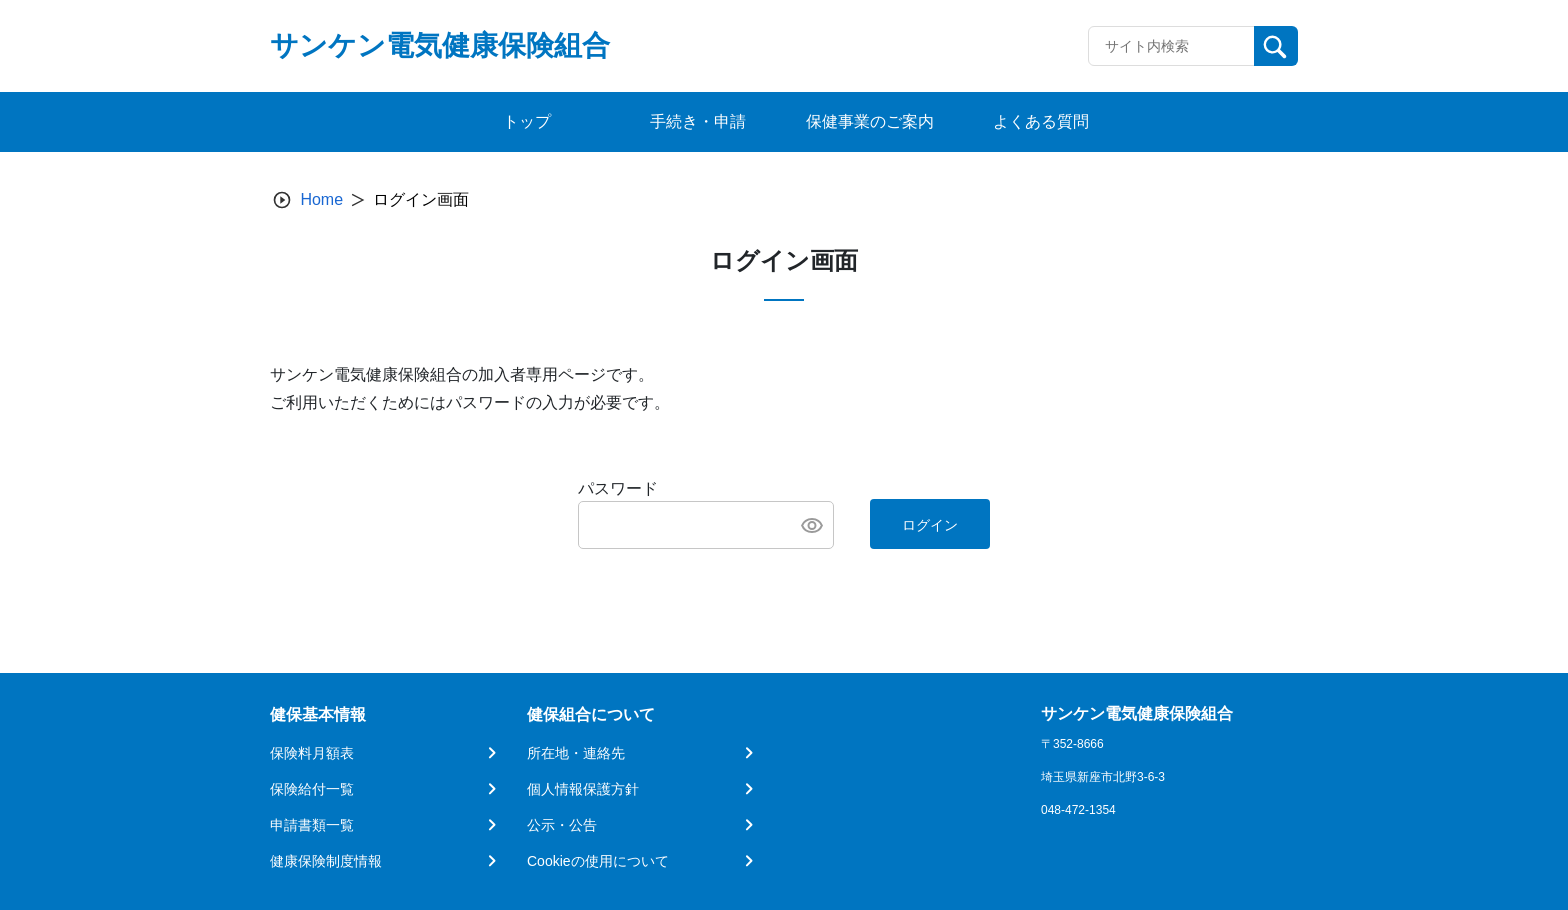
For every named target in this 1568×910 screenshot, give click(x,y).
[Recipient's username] (1171, 46)
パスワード (618, 488)
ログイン (930, 525)
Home (321, 199)
